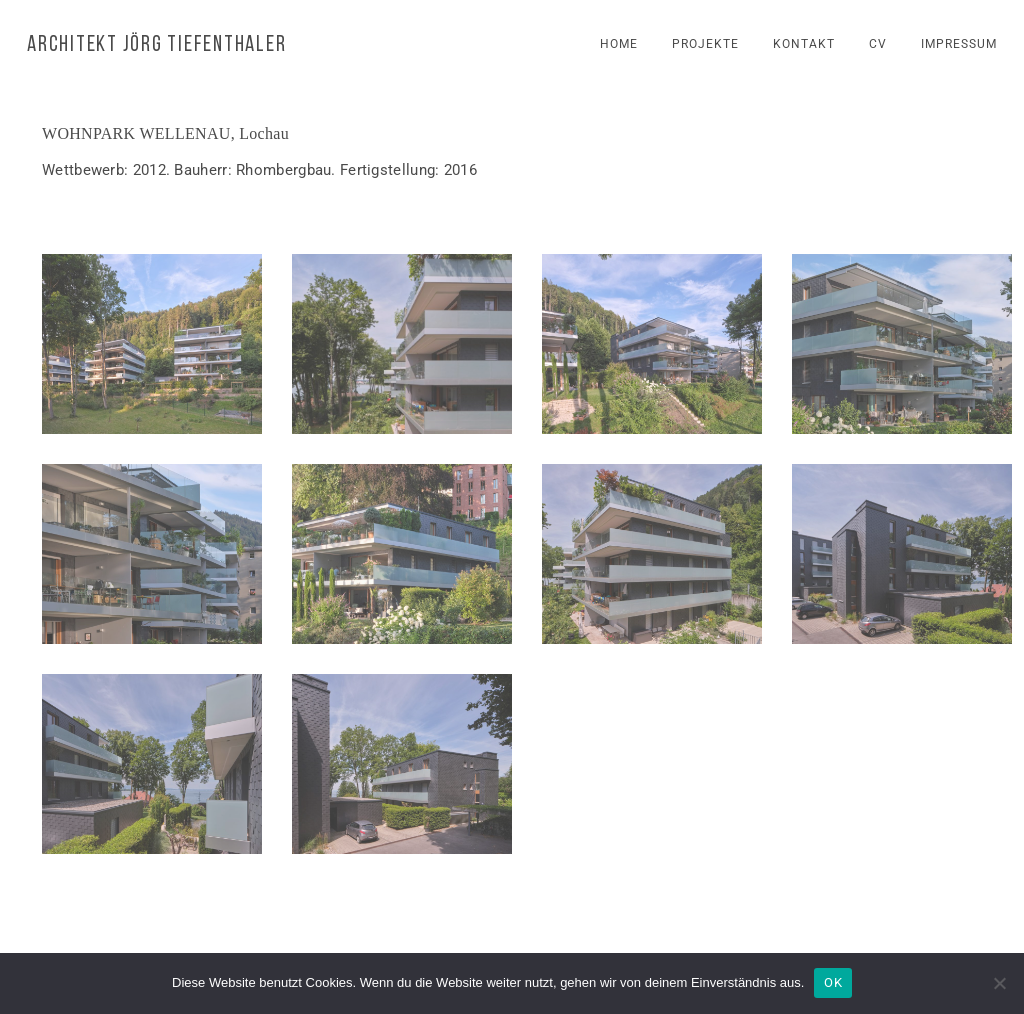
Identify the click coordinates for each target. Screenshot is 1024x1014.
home (619, 44)
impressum (959, 44)
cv (878, 44)
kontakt (804, 44)
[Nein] (999, 983)
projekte (705, 44)
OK (833, 982)
